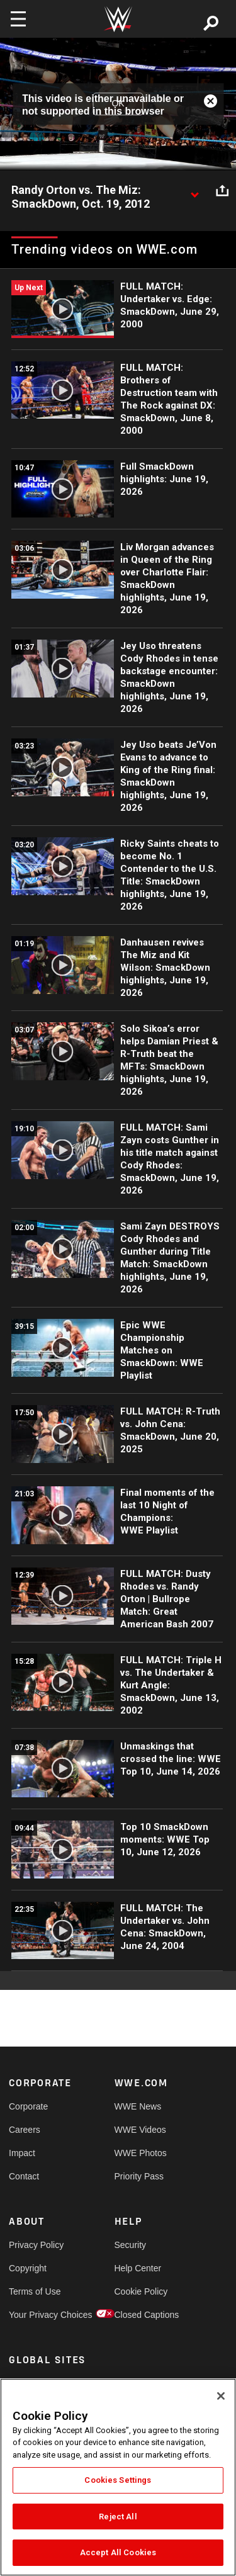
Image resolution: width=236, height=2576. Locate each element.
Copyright (28, 2268)
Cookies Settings (117, 2480)
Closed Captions (141, 2315)
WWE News (138, 2106)
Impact (22, 2153)
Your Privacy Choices (35, 2315)
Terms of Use (34, 2291)
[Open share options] (222, 191)
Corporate (28, 2106)
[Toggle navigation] (18, 19)
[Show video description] (194, 191)
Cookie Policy (141, 2291)
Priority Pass (139, 2176)
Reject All (118, 2516)
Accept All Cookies (118, 2552)
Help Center (138, 2268)
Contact (24, 2176)
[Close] (221, 2396)
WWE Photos (141, 2153)
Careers (24, 2130)
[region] (118, 2477)
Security (131, 2245)
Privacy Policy (35, 2245)
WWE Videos (140, 2130)
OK (117, 104)
